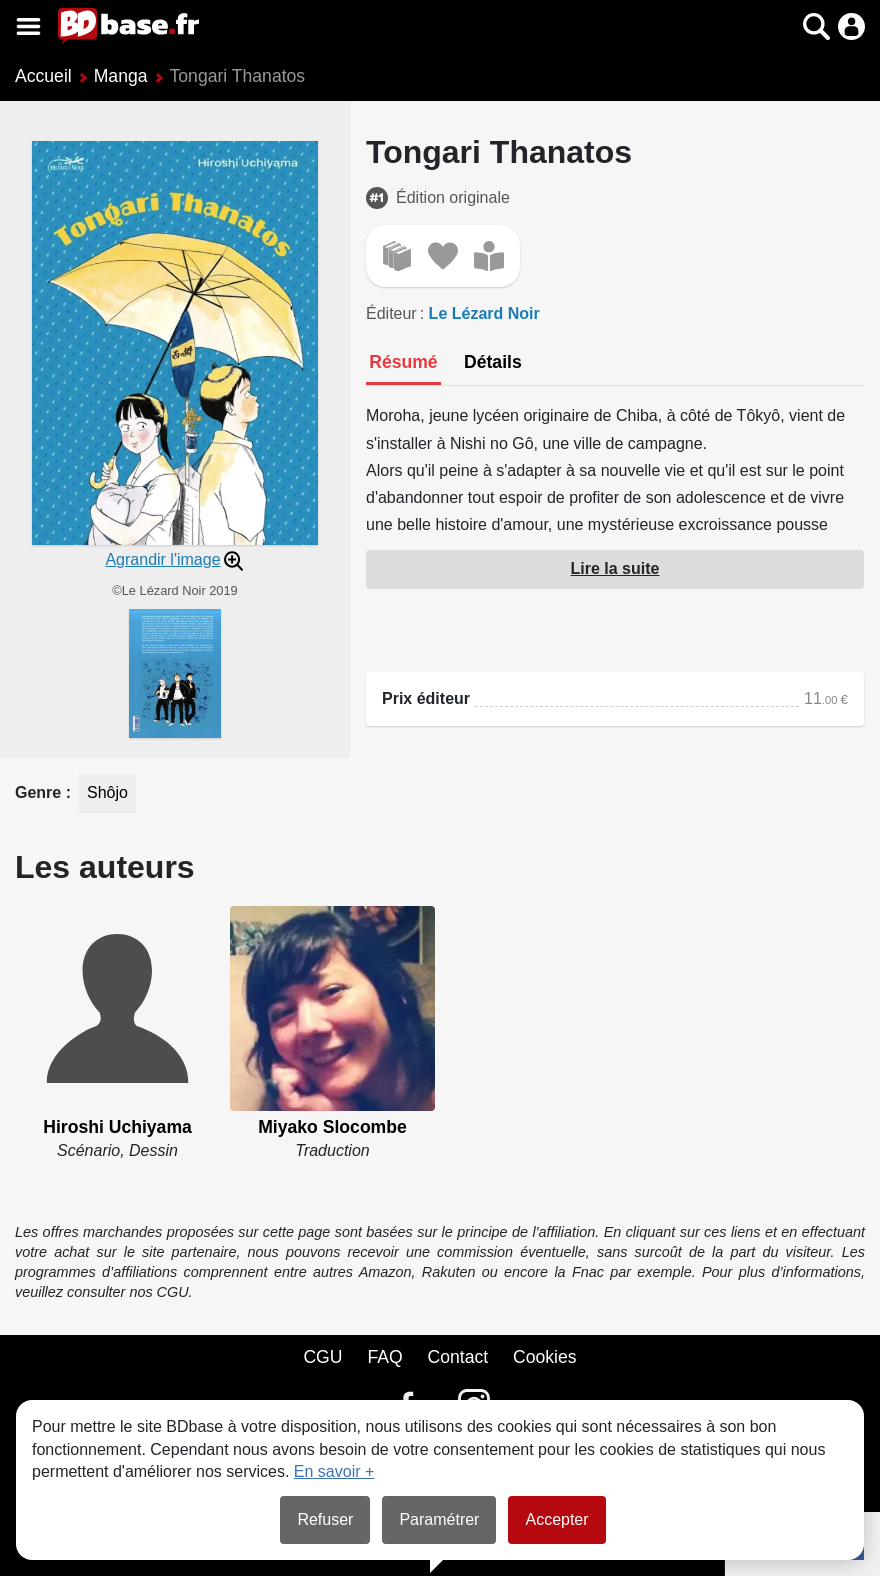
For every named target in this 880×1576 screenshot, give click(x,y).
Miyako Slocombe (332, 1127)
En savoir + (334, 1471)
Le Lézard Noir (484, 313)
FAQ (384, 1357)
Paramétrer (439, 1519)
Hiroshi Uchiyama (117, 1127)
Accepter (556, 1519)
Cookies (545, 1357)
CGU (322, 1357)
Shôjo (107, 792)
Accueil (43, 76)
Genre (40, 792)
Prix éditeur (426, 698)
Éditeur (391, 313)
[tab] (403, 364)
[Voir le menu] (28, 26)
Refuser (325, 1519)
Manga (121, 76)
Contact (457, 1357)
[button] (816, 26)
